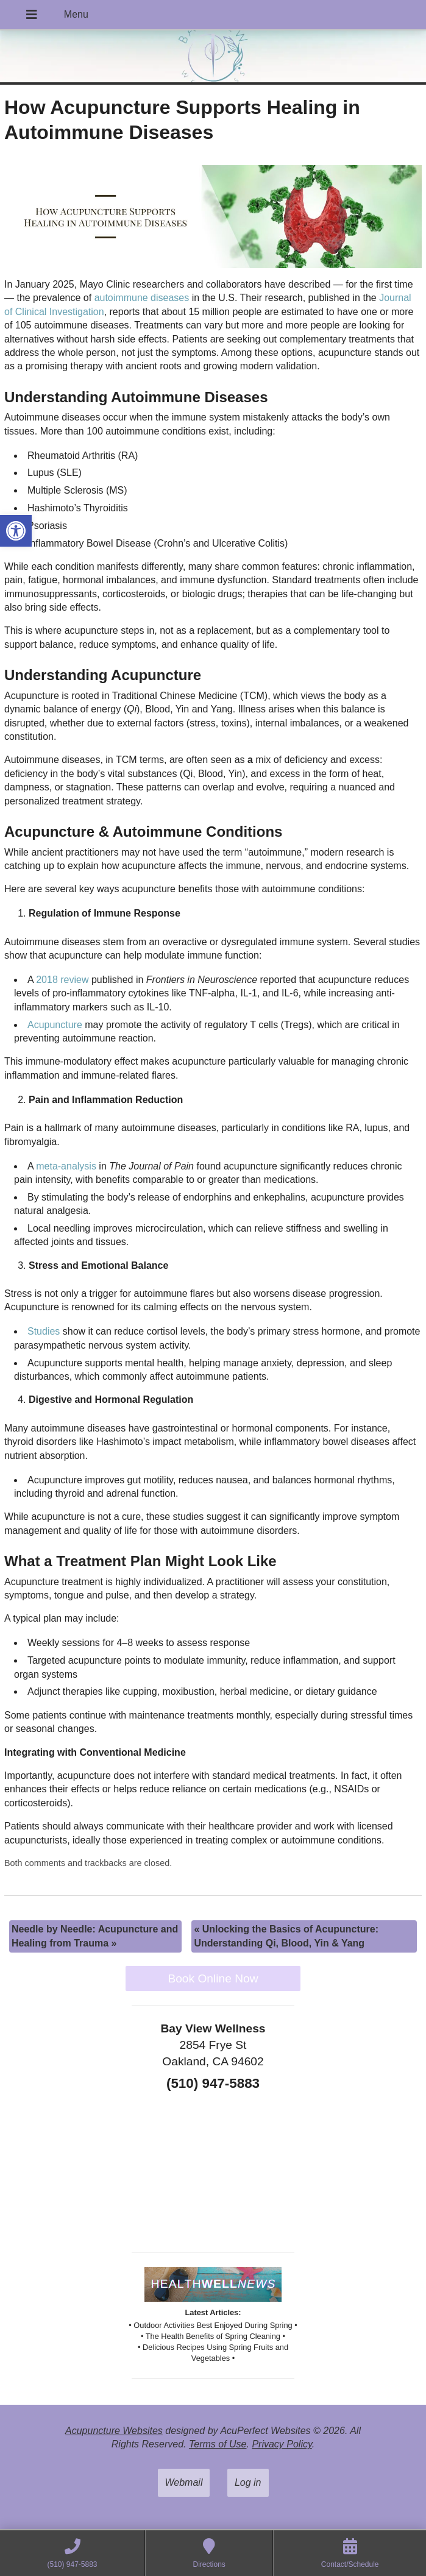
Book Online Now (213, 1978)
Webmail (184, 2482)
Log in (248, 2482)
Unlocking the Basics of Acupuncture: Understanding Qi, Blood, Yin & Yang (286, 1936)
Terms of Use (218, 2444)
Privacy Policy (281, 2444)
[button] (16, 531)
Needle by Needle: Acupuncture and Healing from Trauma (95, 1936)
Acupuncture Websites (114, 2430)
